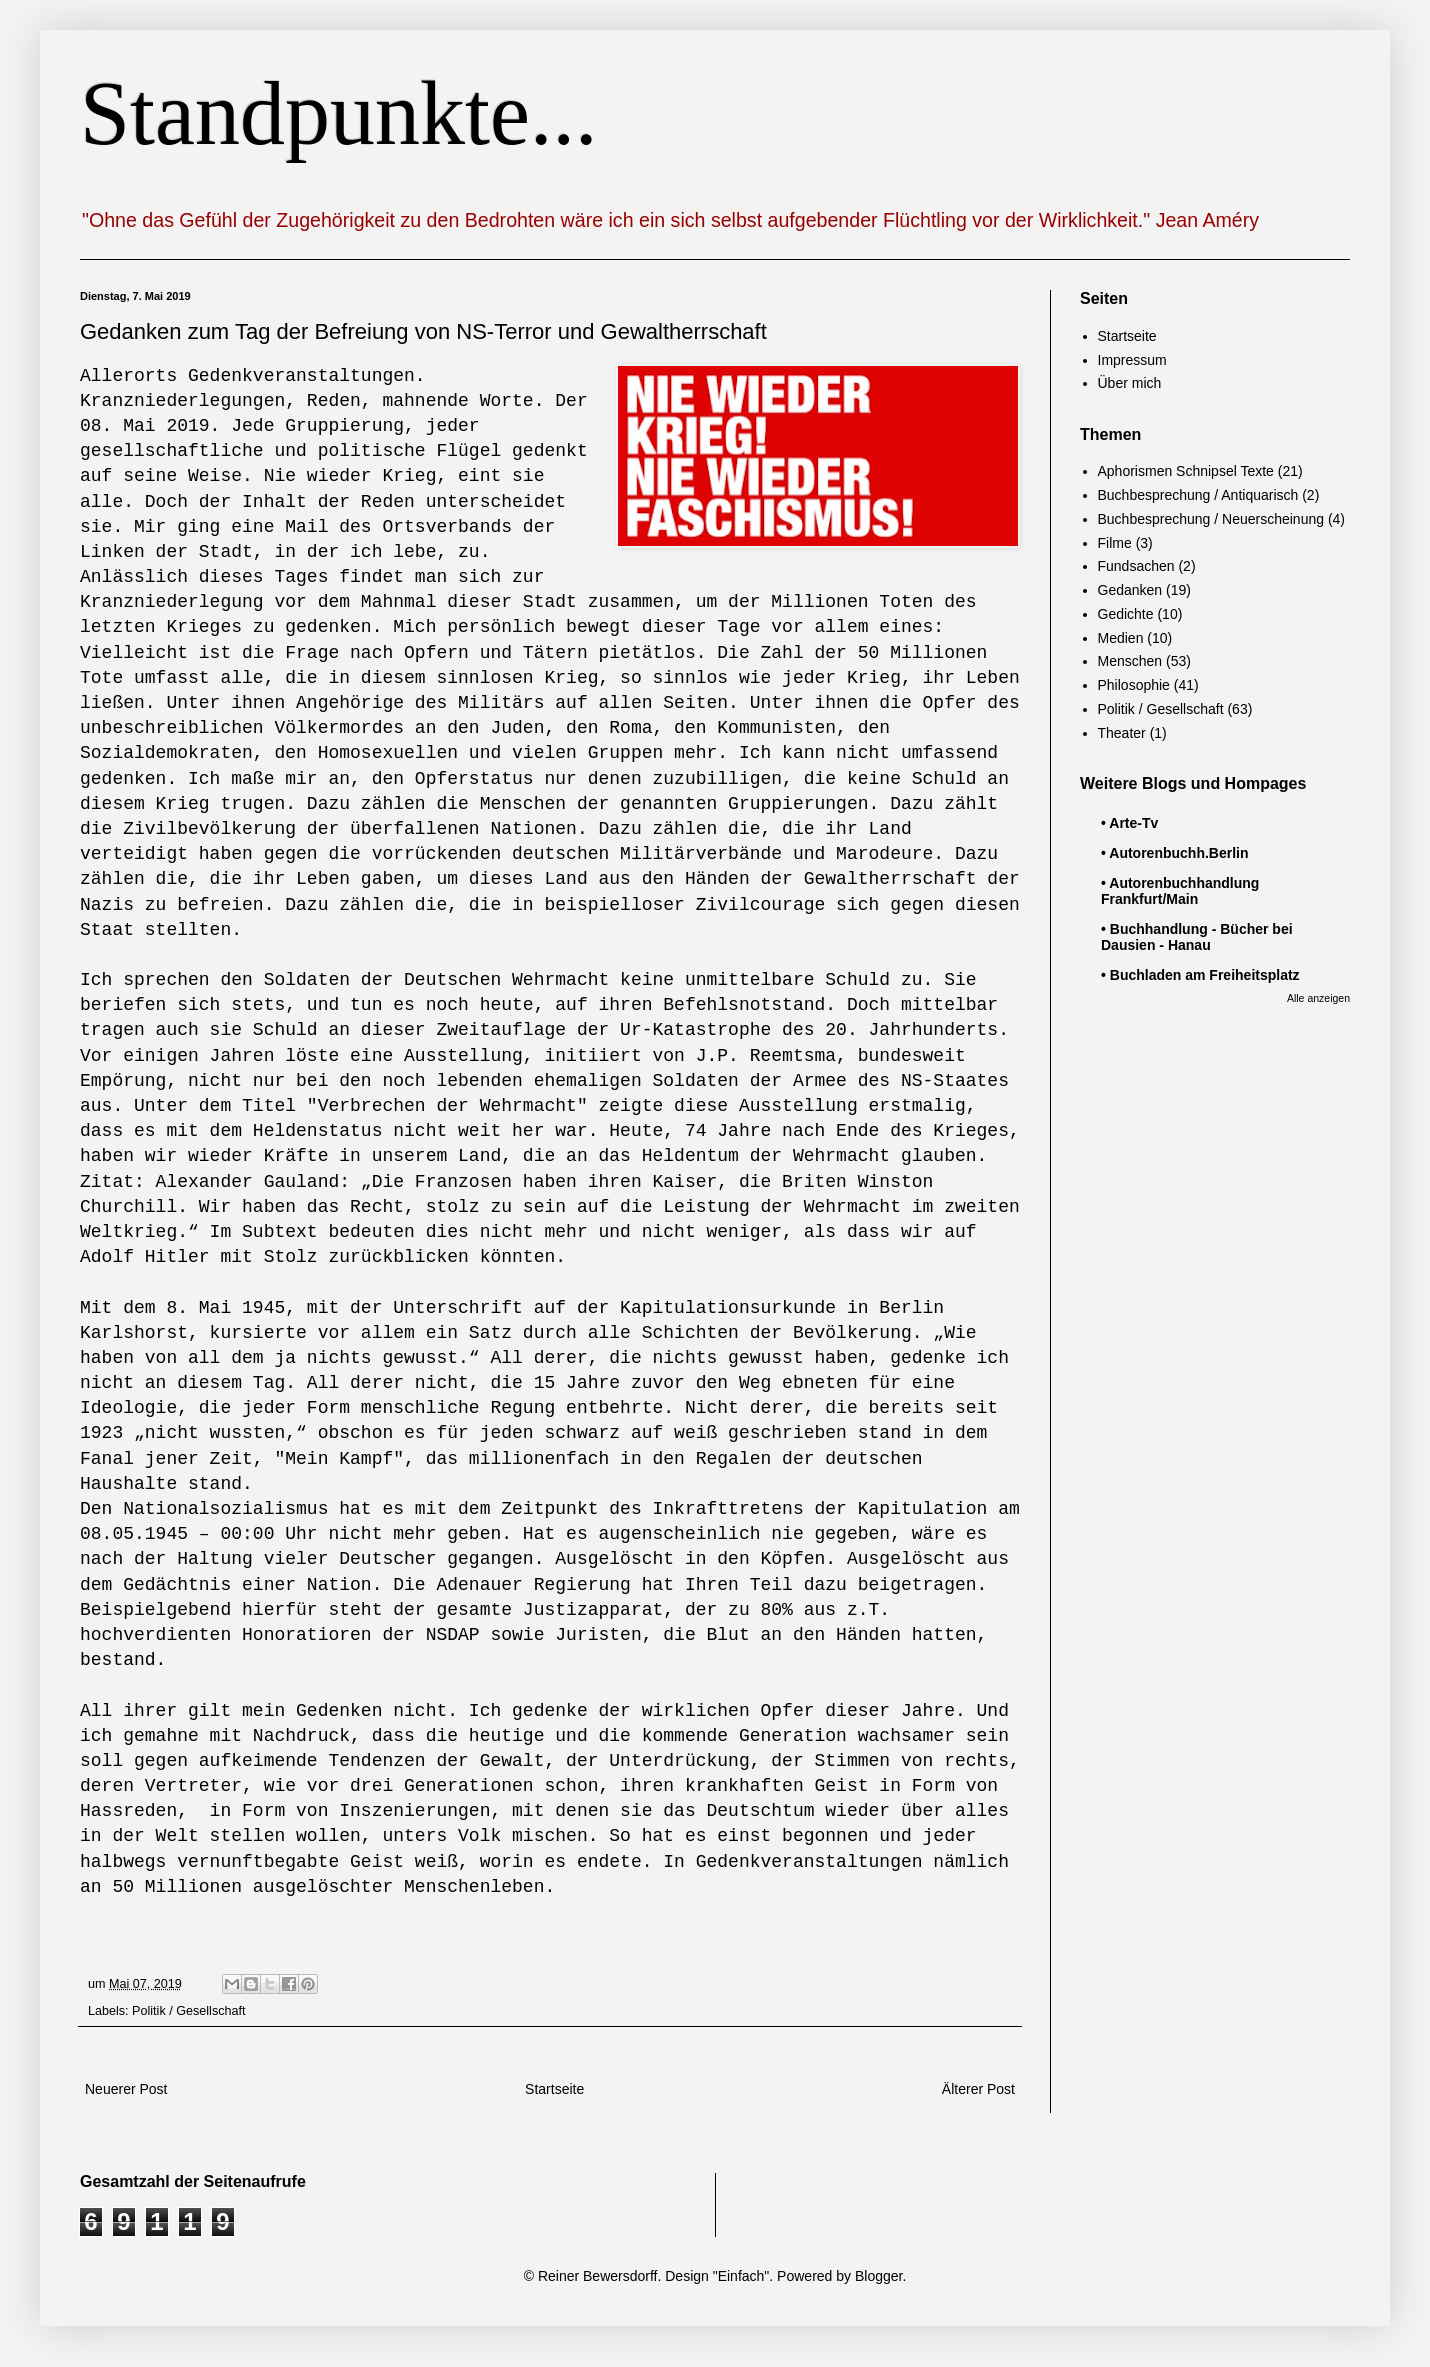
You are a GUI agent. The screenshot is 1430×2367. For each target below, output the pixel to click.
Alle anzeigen (1318, 998)
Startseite (554, 2089)
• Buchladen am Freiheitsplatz (1200, 975)
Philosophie (1134, 685)
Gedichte (1126, 614)
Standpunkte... (338, 113)
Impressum (1132, 360)
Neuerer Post (126, 2089)
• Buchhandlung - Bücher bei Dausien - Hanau (1197, 937)
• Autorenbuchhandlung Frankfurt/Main (1180, 891)
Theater (1122, 733)
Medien (1121, 638)
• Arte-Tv (1129, 823)
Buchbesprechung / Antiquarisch (1198, 495)
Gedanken (1130, 590)
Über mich (1130, 383)
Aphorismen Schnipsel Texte (1186, 471)
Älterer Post (978, 2089)
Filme (1115, 543)
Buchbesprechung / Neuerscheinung (1211, 519)
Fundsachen (1136, 566)
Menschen (1130, 661)
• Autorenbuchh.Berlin (1175, 853)
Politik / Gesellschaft (188, 2011)
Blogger (878, 2276)
